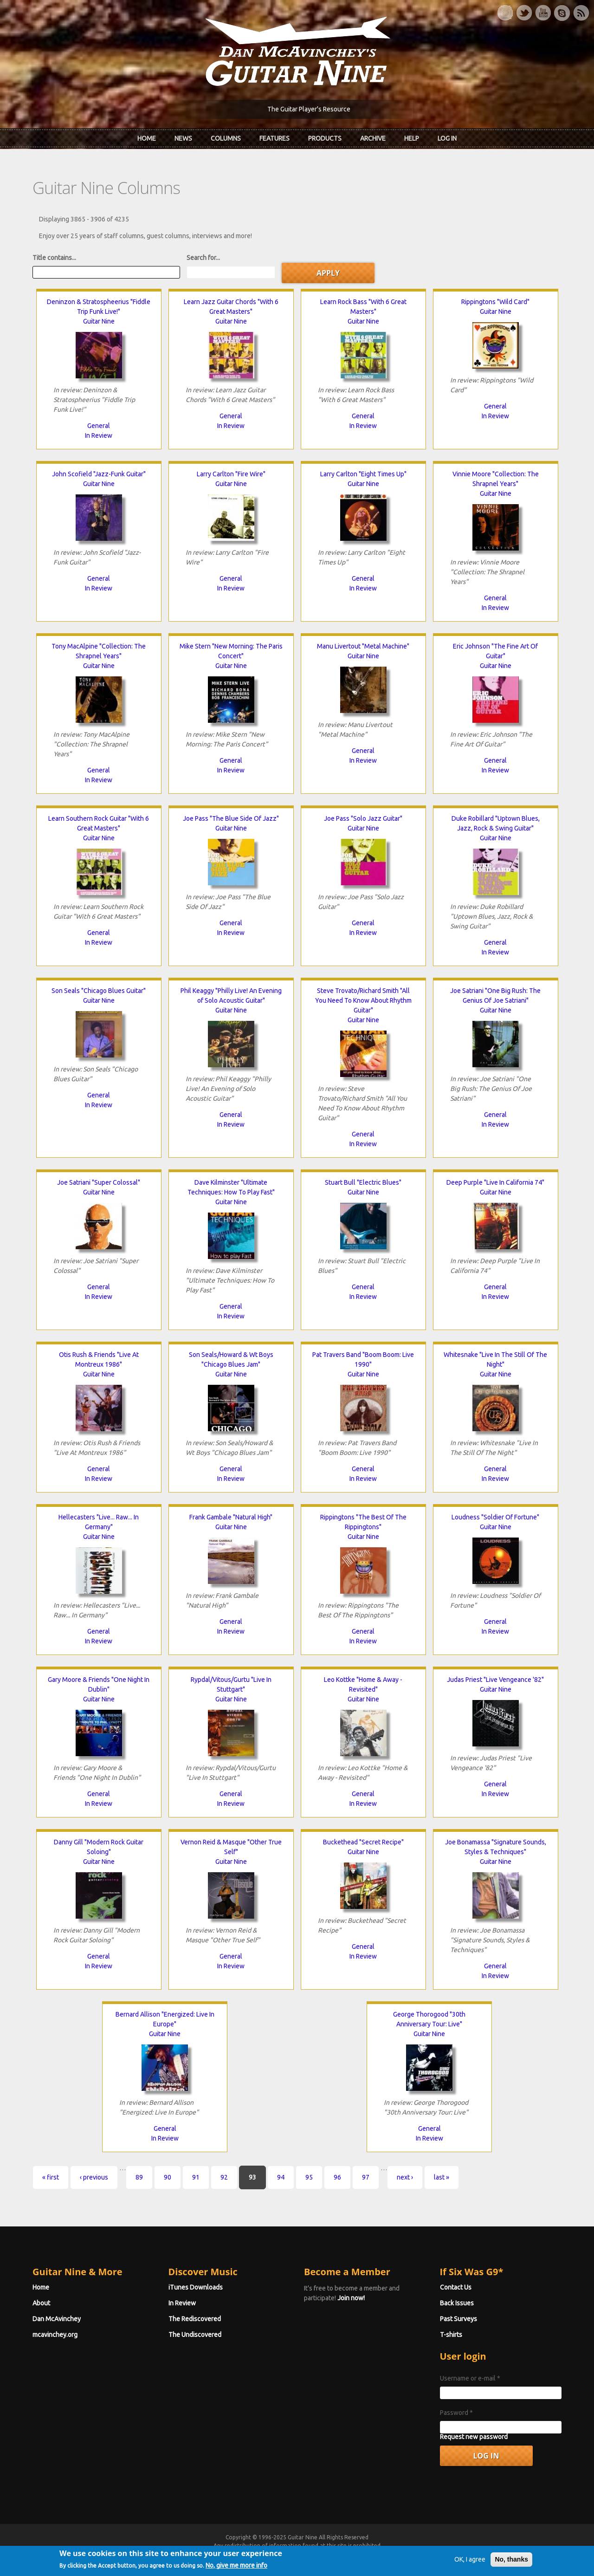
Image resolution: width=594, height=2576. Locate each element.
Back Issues (457, 2303)
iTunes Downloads (195, 2287)
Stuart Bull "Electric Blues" (363, 1182)
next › (405, 2177)
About (41, 2303)
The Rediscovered (194, 2319)
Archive (373, 138)
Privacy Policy (408, 2554)
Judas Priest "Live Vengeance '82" (495, 1679)
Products (325, 138)
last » (441, 2177)
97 (365, 2177)
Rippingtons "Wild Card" (495, 301)
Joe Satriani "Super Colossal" (98, 1182)
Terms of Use (346, 2554)
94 (280, 2177)
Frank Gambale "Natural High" (230, 1517)
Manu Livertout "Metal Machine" (363, 646)
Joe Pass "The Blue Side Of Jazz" (231, 818)
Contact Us (455, 2287)
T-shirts (451, 2334)
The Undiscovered (194, 2334)
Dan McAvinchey (56, 2319)
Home (146, 138)
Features (274, 138)
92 (224, 2177)
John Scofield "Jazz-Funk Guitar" (99, 474)
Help (411, 138)
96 (337, 2177)
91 (196, 2177)
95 (309, 2177)
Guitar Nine (99, 321)
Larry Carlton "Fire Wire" (231, 474)
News (183, 138)
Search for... (203, 257)
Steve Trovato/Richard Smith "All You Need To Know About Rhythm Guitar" (363, 1000)
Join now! (351, 2298)
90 (167, 2177)
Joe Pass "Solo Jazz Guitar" (363, 818)
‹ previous (94, 2177)
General (98, 425)
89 (139, 2177)
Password (456, 2412)
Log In (447, 138)
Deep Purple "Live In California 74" (495, 1182)
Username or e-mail (470, 2378)
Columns (226, 138)
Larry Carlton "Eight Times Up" (363, 474)
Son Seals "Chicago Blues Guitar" (99, 990)
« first (50, 2177)
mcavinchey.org (54, 2334)
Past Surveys (458, 2319)
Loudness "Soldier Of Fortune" (495, 1517)
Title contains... (54, 257)
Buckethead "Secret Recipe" (363, 1842)
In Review (98, 435)
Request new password (474, 2436)
